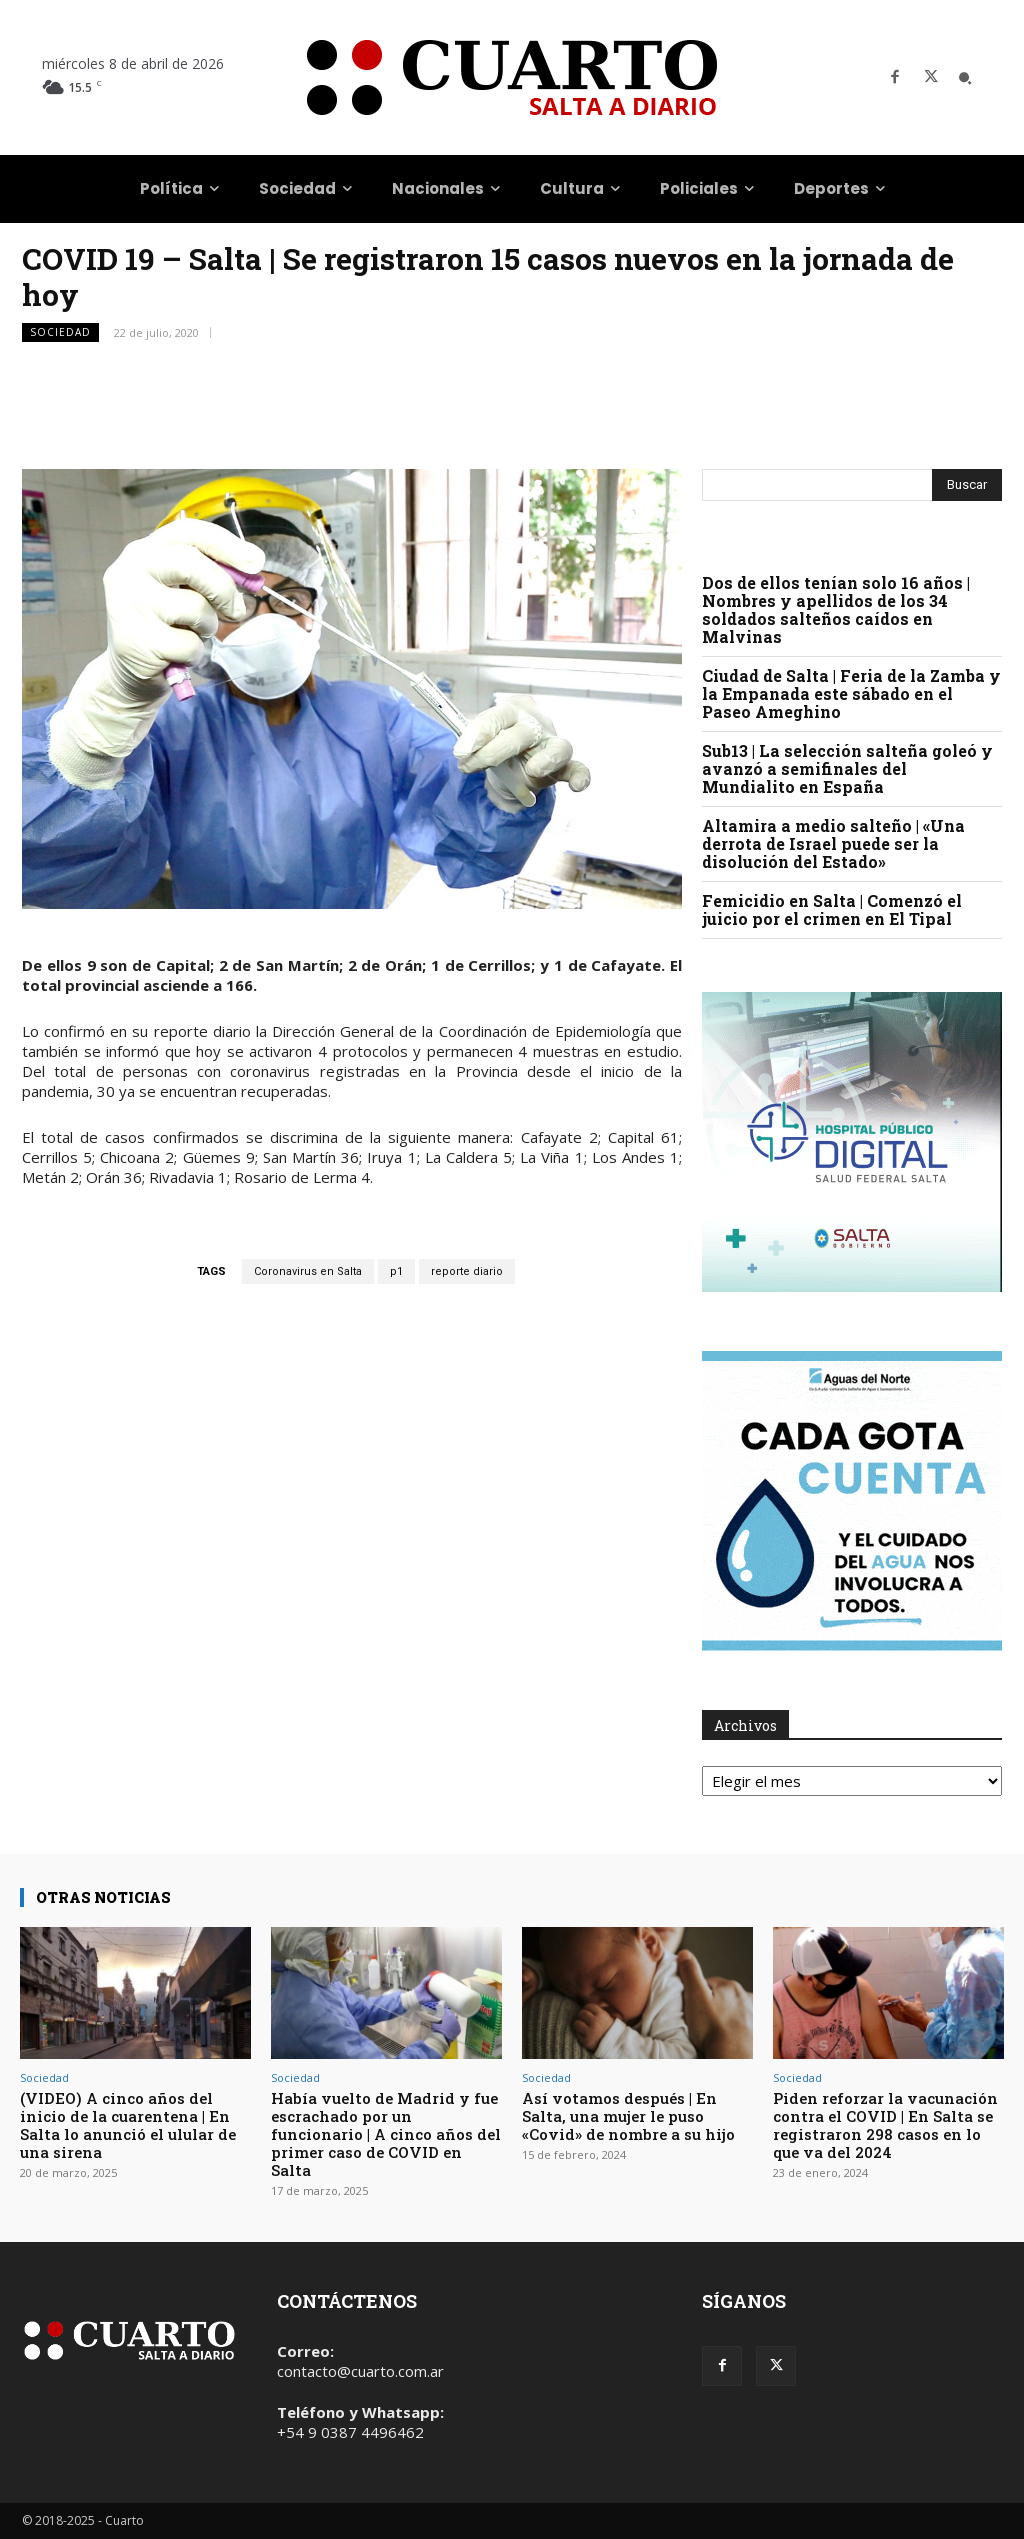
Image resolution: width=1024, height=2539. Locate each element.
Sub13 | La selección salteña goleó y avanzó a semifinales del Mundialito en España (847, 768)
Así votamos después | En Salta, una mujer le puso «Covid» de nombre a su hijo (628, 2116)
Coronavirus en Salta (308, 1271)
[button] (965, 78)
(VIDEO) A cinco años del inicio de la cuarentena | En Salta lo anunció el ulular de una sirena (128, 2125)
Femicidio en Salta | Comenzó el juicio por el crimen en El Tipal (832, 909)
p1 (396, 1271)
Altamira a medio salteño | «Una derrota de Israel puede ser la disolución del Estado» (833, 843)
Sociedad (60, 332)
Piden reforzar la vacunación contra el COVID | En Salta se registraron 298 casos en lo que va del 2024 (885, 2125)
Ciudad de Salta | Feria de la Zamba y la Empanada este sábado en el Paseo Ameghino (851, 693)
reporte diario (467, 1271)
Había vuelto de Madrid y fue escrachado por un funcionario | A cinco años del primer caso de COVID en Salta (386, 2134)
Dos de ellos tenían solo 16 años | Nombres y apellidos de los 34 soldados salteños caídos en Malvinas (836, 609)
